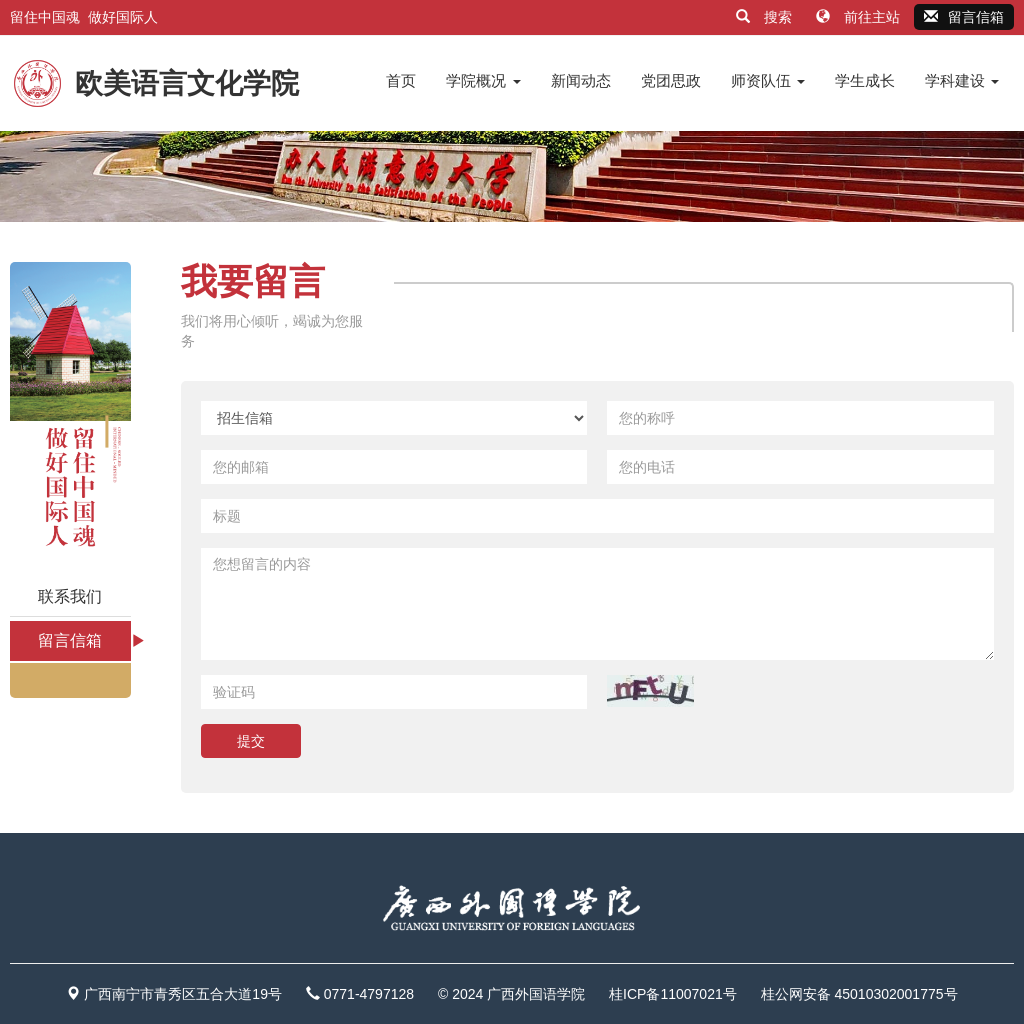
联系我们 (70, 596)
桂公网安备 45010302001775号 (859, 994)
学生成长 (865, 80)
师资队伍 (768, 80)
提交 (251, 741)
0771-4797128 (369, 994)
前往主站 (860, 17)
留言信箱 (964, 17)
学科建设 (962, 80)
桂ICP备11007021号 (673, 994)
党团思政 (671, 80)
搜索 (766, 17)
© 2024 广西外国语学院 (511, 994)
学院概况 (483, 80)
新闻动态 (581, 80)
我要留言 (253, 281)
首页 (401, 80)
